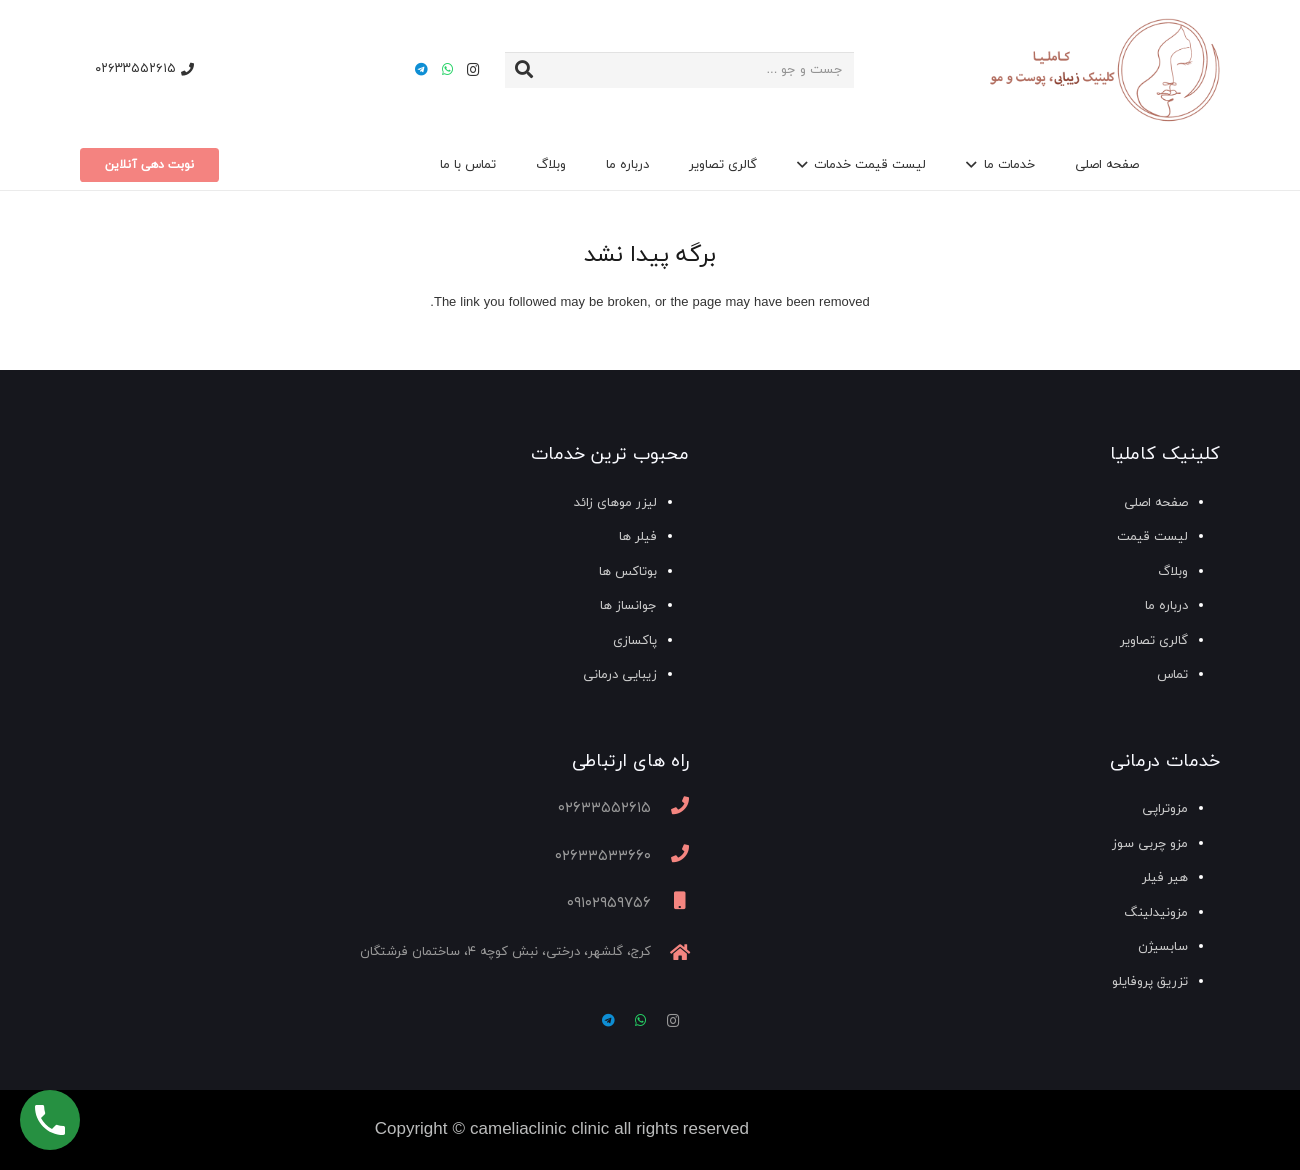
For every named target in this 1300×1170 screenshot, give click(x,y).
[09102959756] (670, 904)
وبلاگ (1173, 572)
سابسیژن (1163, 947)
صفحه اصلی (1156, 503)
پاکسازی (635, 641)
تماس (1172, 675)
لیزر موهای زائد (615, 503)
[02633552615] (670, 809)
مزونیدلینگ (1156, 913)
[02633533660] (670, 857)
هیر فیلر (1165, 878)
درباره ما (1166, 606)
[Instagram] (473, 70)
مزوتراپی (1165, 809)
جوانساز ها (628, 606)
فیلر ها (638, 537)
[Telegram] (421, 70)
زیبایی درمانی (620, 675)
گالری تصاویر (1154, 641)
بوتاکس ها (628, 572)
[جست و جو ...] (679, 70)
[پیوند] (1103, 70)
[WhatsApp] (447, 70)
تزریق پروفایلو (1150, 982)
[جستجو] (524, 70)
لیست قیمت (1152, 537)
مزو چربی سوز (1150, 844)
